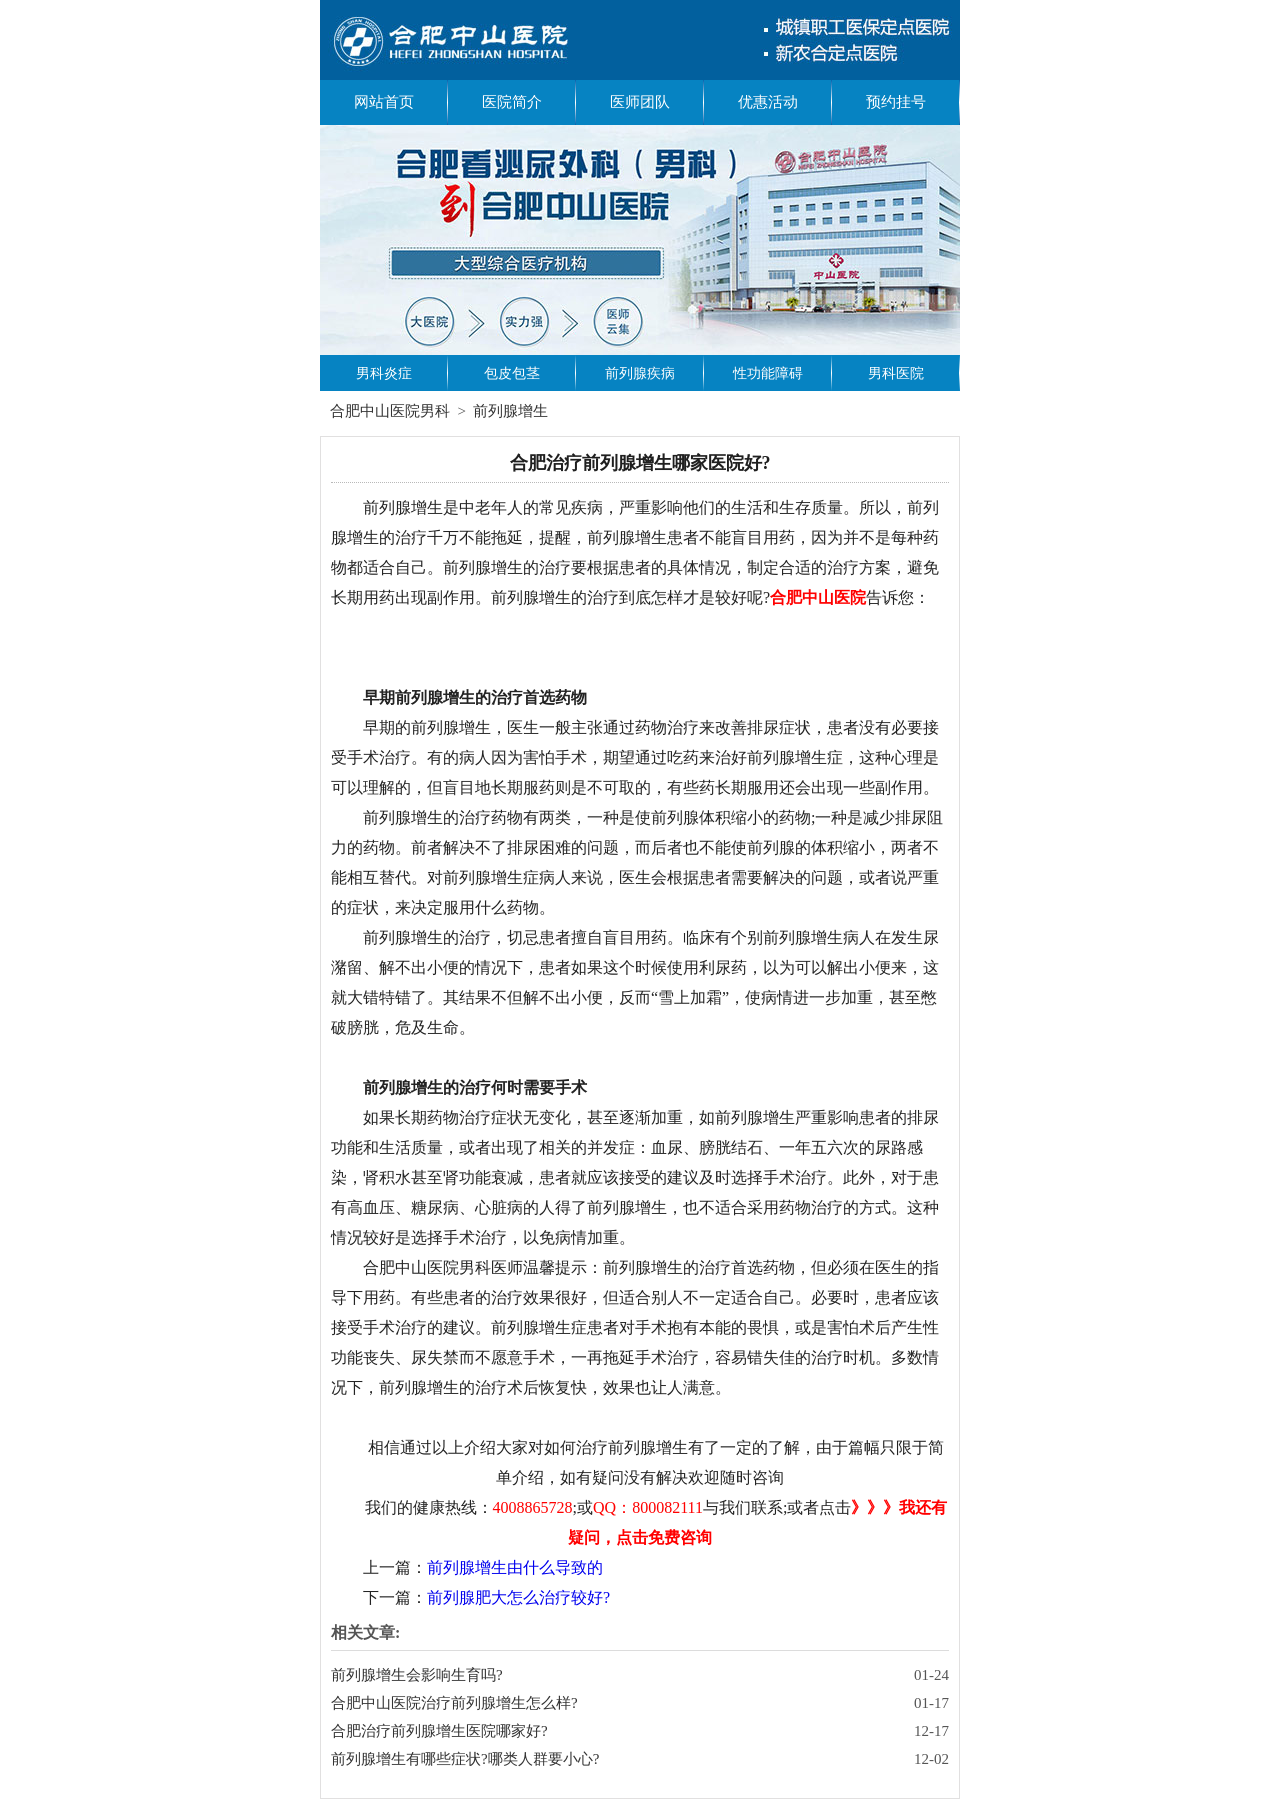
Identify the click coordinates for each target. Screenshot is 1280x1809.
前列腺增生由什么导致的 (515, 1567)
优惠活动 (768, 102)
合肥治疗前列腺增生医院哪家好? (439, 1731)
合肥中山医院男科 (390, 411)
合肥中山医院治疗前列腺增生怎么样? (454, 1703)
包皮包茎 (512, 373)
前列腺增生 (510, 411)
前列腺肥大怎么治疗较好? (518, 1597)
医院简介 (512, 102)
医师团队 (640, 102)
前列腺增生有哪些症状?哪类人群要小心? (465, 1759)
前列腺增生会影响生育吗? (417, 1675)
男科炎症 (384, 373)
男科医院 (896, 373)
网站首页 (384, 102)
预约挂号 (896, 102)
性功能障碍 (768, 373)
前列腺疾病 (640, 373)
